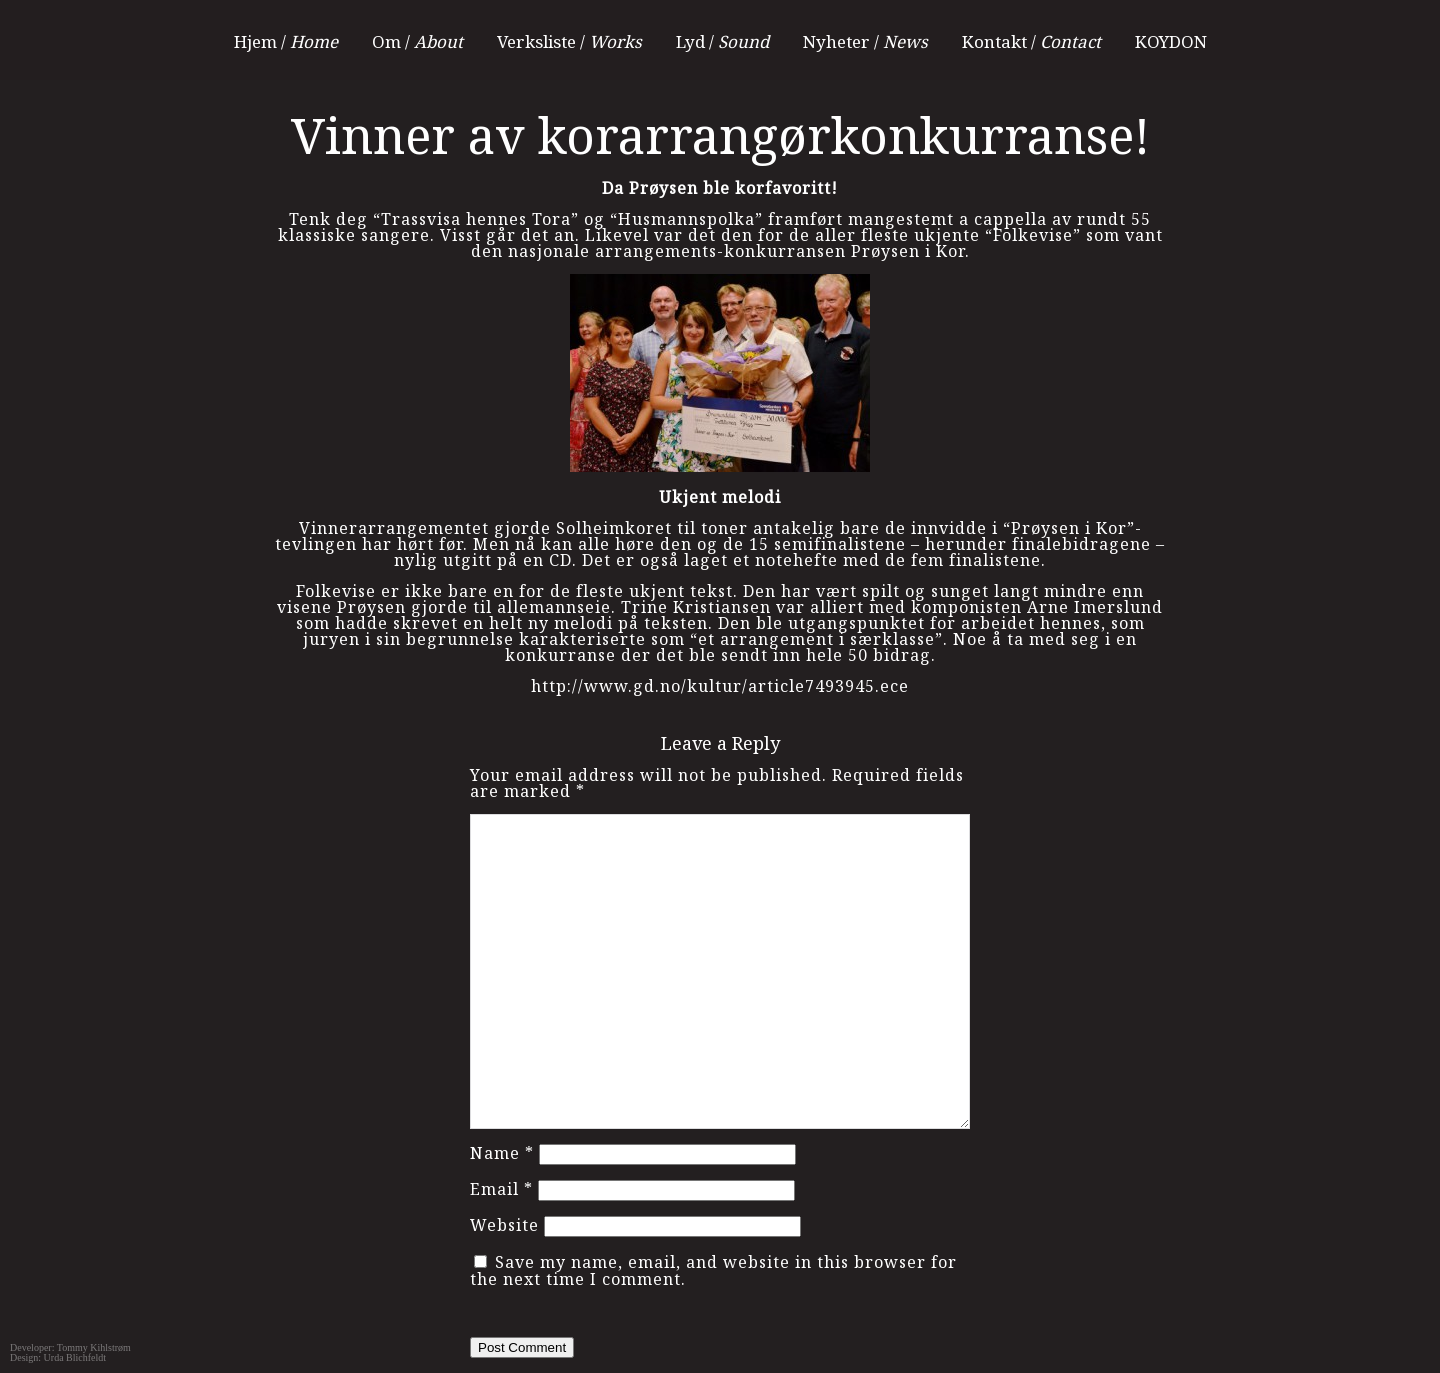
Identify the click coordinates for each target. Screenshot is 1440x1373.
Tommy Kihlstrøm (94, 1347)
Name (502, 1153)
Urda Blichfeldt (75, 1357)
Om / (417, 41)
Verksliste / (569, 41)
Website (504, 1225)
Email (501, 1189)
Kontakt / (1031, 41)
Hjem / (286, 41)
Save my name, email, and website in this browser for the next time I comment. (713, 1270)
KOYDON (1171, 41)
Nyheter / (865, 41)
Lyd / (722, 41)
